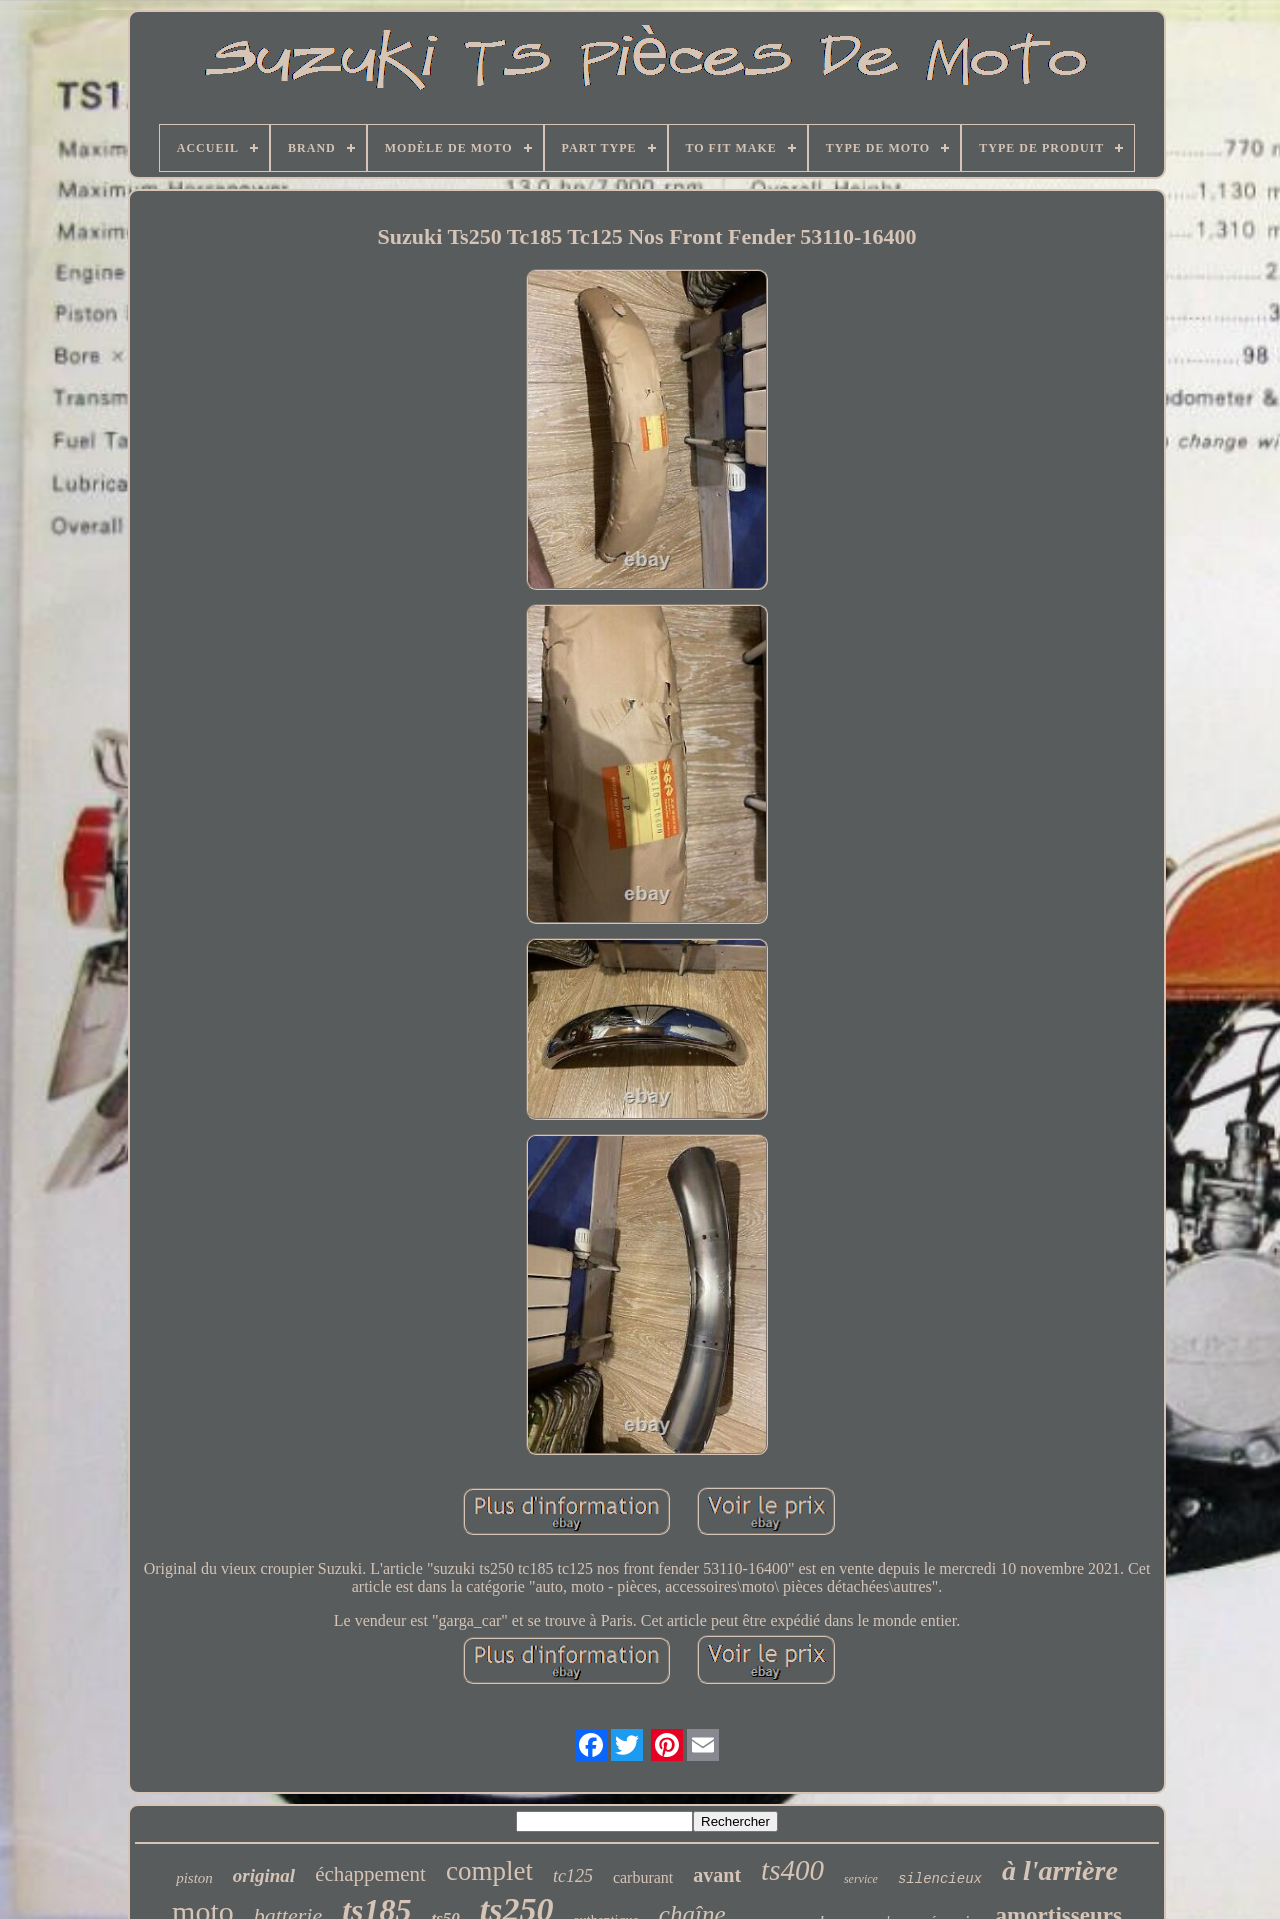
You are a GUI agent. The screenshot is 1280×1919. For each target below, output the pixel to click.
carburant (643, 1877)
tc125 (573, 1876)
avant (717, 1875)
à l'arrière (1060, 1870)
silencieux (940, 1879)
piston (194, 1878)
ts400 (792, 1870)
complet (489, 1871)
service (861, 1879)
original (264, 1875)
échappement (370, 1874)
